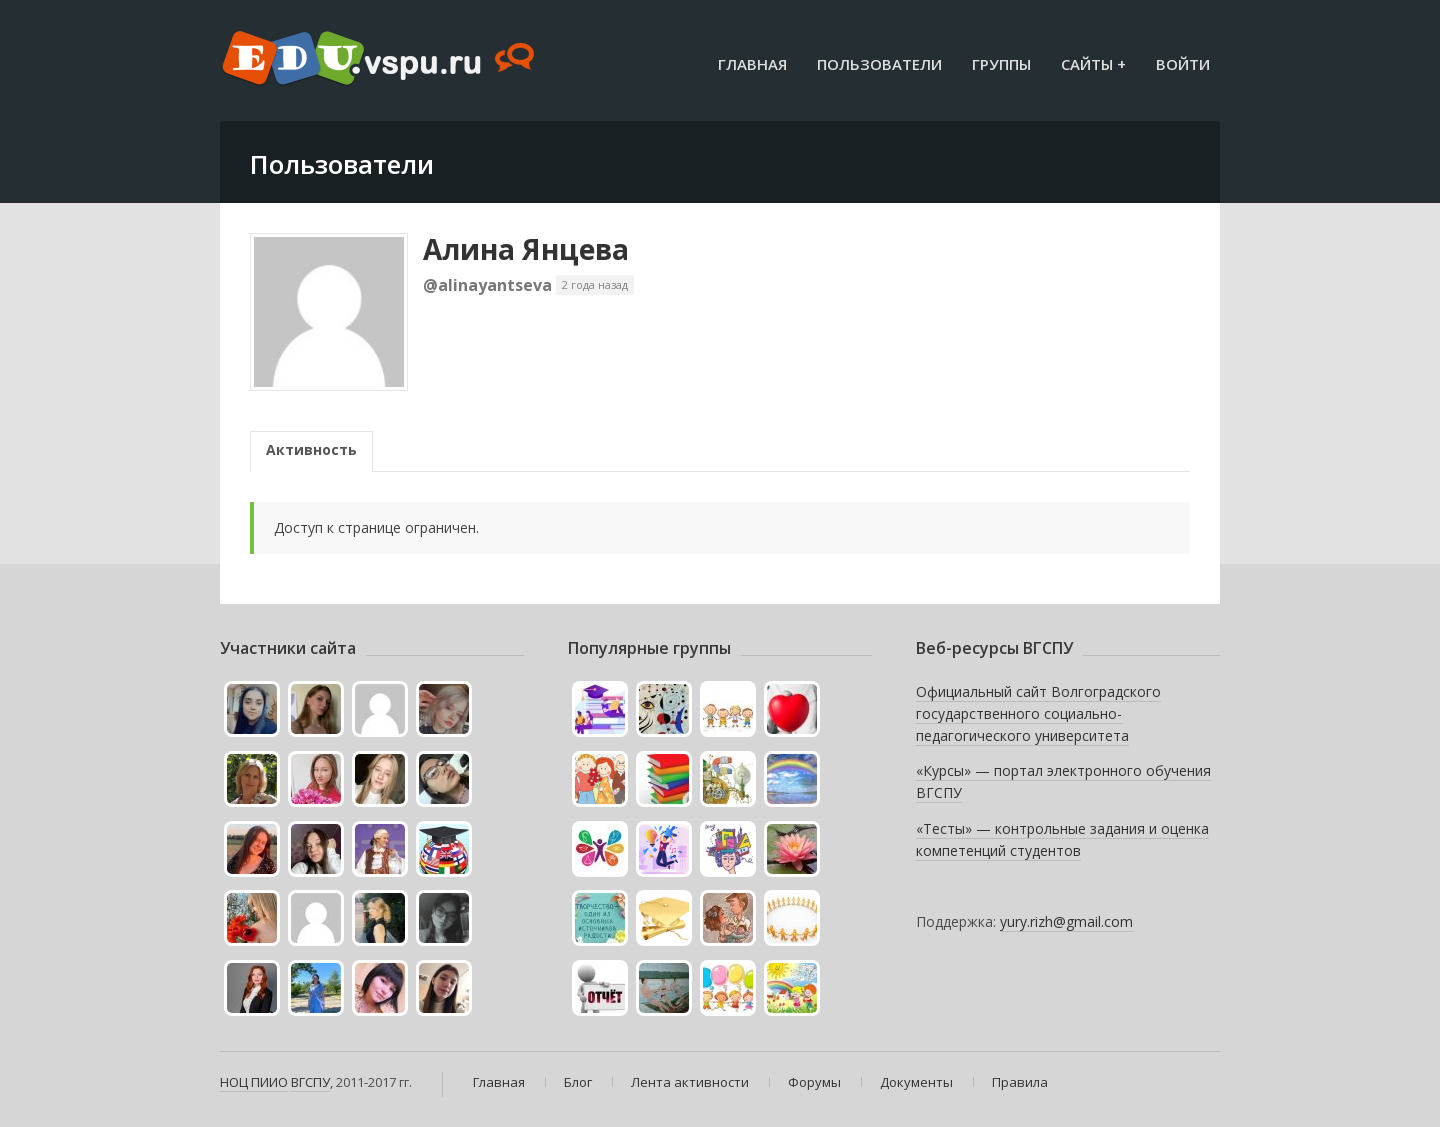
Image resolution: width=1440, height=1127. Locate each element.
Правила (1020, 1082)
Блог (578, 1082)
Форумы (814, 1082)
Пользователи (879, 64)
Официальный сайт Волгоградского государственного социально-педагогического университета (1038, 713)
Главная (752, 64)
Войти (1183, 64)
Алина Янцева (526, 249)
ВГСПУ (310, 1082)
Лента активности (690, 1082)
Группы (1001, 64)
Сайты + (1093, 64)
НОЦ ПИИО (254, 1082)
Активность (311, 449)
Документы (916, 1082)
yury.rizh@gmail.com (1066, 921)
